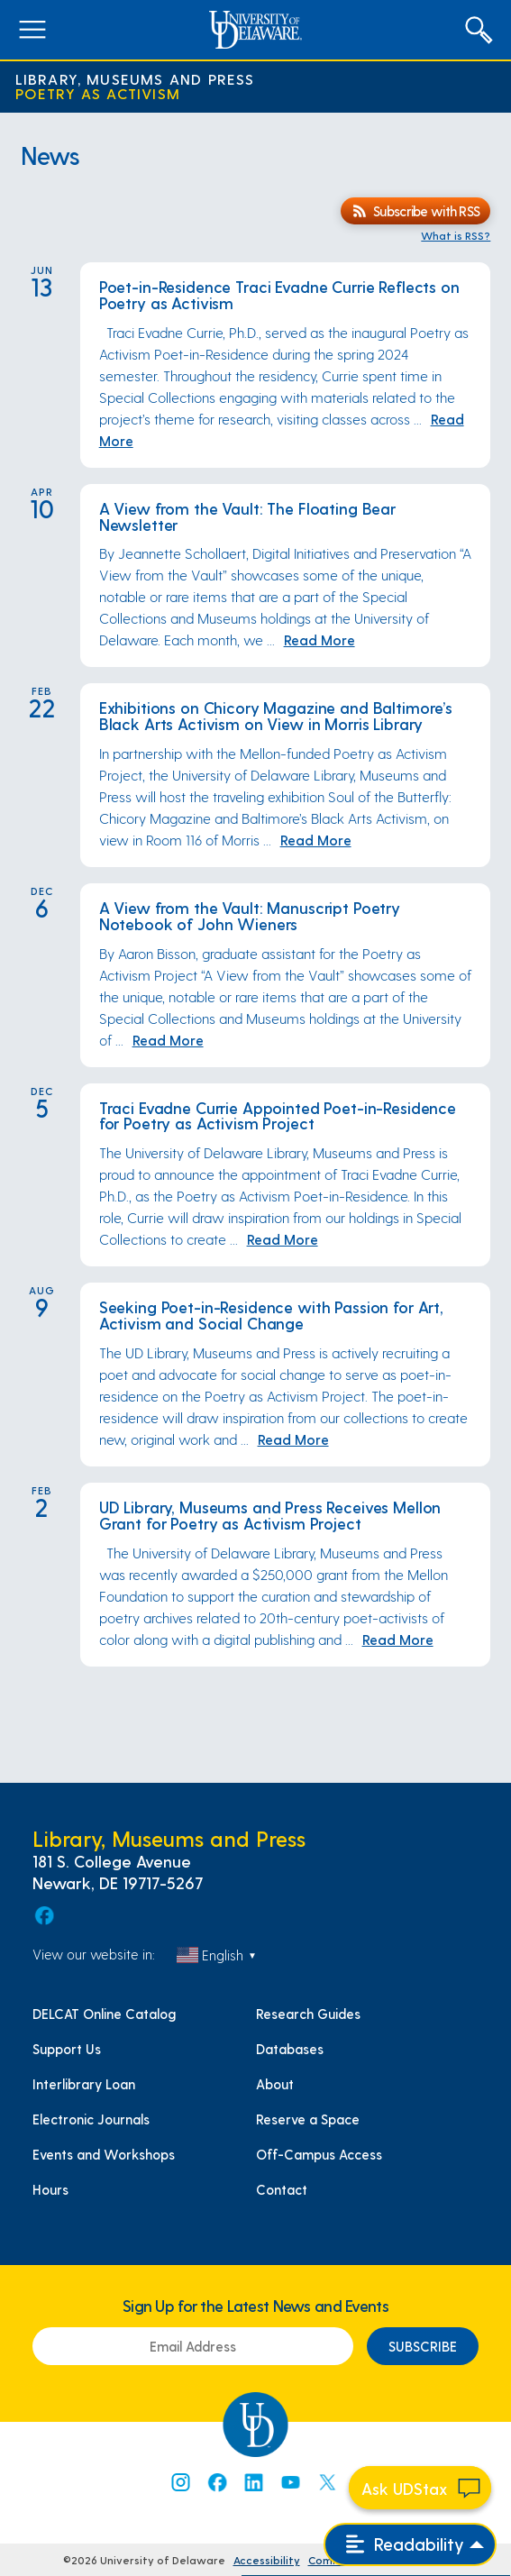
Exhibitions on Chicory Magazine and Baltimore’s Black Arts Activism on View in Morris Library (275, 715)
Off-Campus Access (319, 2154)
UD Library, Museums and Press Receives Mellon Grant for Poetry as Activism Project (270, 1514)
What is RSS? (455, 235)
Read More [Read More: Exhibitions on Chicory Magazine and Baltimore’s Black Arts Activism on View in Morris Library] (315, 839)
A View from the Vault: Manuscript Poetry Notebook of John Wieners (249, 915)
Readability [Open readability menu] (405, 2544)
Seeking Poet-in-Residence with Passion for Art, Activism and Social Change (271, 1314)
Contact (281, 2189)
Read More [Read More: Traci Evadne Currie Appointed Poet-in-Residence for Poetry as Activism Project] (282, 1238)
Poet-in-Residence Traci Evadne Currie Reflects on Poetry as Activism (279, 294)
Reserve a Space (308, 2119)
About (275, 2084)
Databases (290, 2049)
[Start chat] (420, 2487)
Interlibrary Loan (83, 2084)
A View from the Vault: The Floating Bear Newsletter (247, 516)
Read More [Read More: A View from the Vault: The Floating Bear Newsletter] (319, 639)
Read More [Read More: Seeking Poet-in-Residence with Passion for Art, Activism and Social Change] (293, 1439)
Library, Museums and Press (135, 79)
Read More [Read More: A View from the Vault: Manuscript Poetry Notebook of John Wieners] (168, 1039)
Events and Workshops (103, 2154)
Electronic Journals (91, 2119)
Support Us (66, 2049)
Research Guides (308, 2013)
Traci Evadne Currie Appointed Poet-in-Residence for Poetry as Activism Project (277, 1115)
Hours (50, 2189)
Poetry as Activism (98, 94)
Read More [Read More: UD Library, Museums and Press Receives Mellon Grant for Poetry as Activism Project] (397, 1639)
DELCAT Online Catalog (104, 2013)
